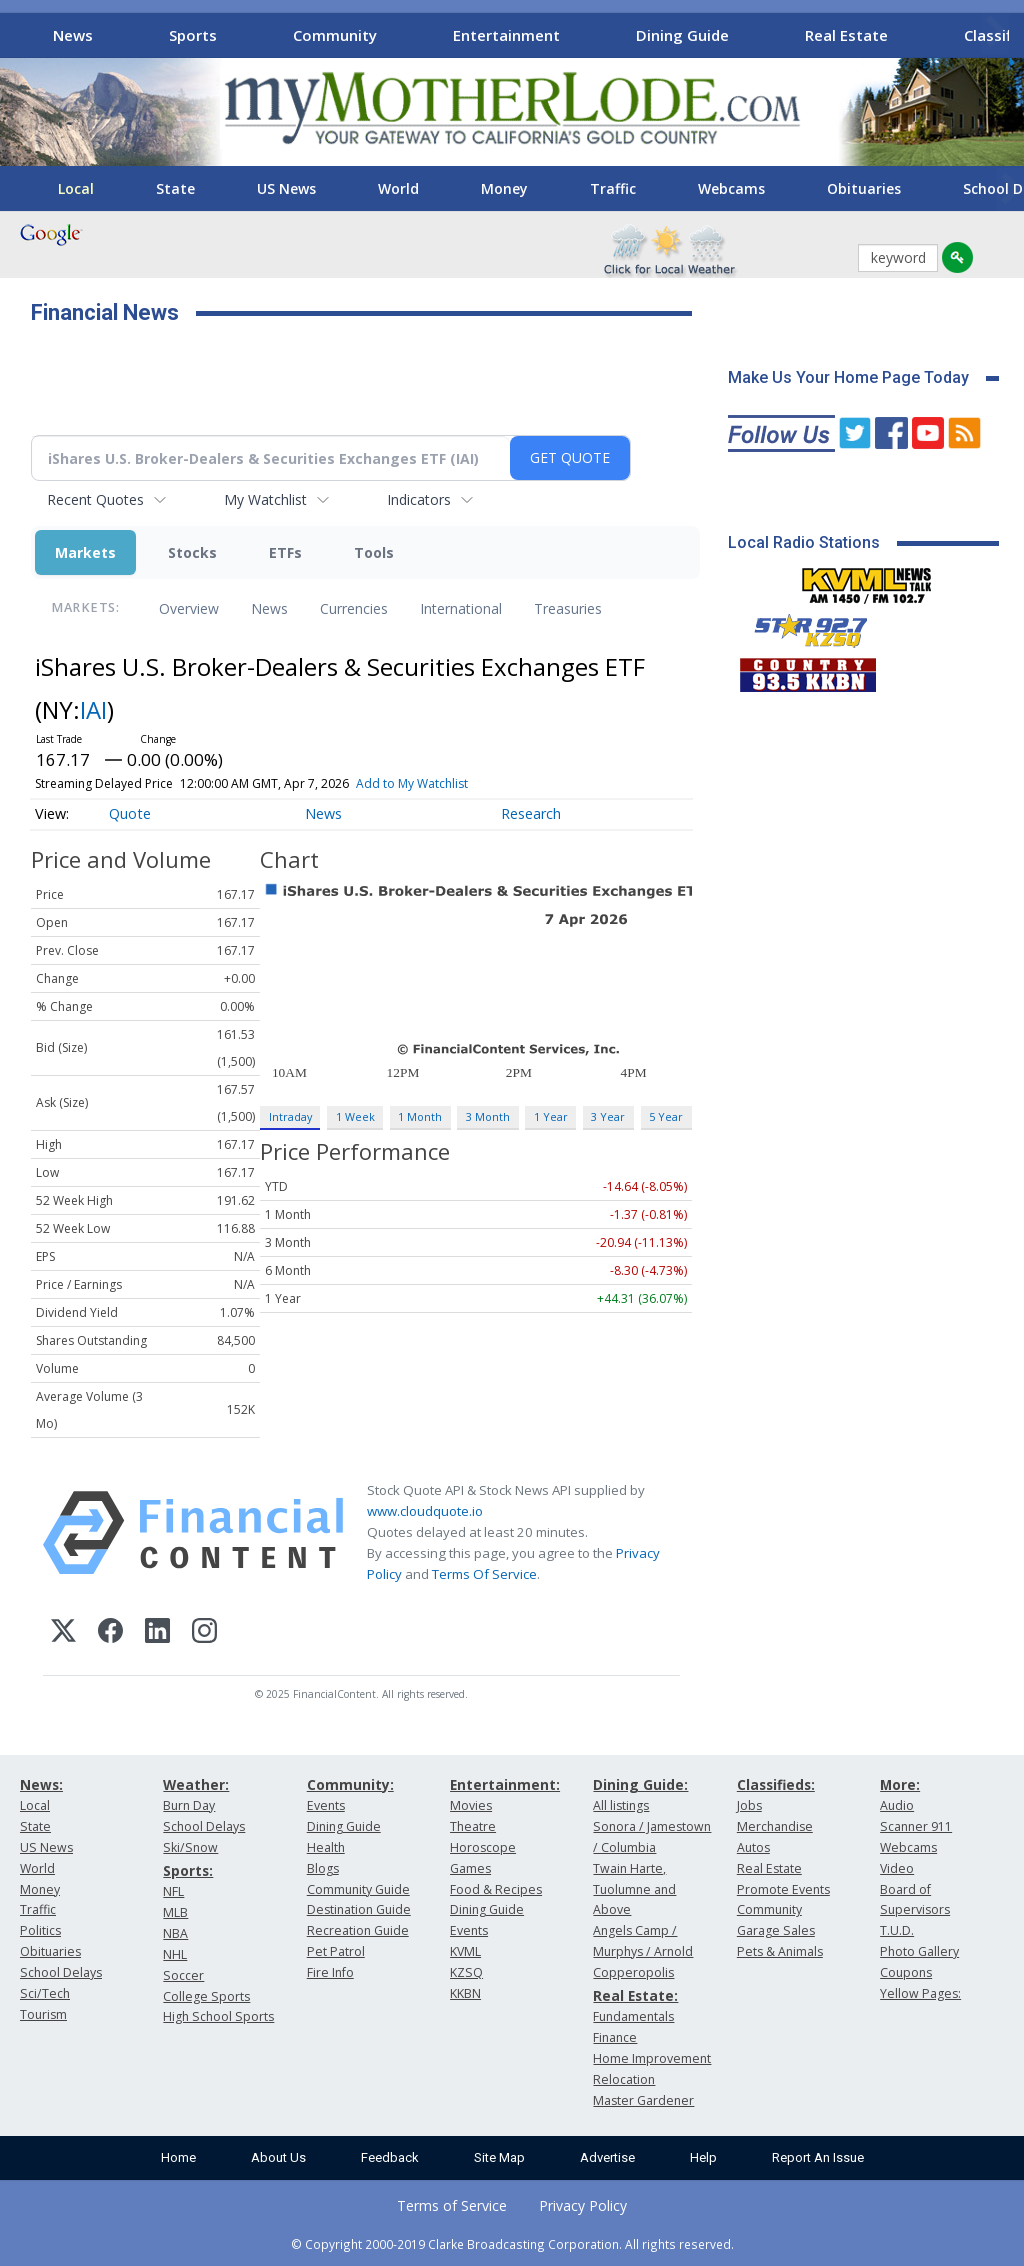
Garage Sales (776, 1930)
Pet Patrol (336, 1951)
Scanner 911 (916, 1826)
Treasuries (568, 608)
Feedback (390, 2157)
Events (326, 1805)
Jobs (749, 1805)
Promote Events (783, 1889)
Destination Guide (359, 1909)
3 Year (608, 1116)
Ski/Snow (190, 1847)
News (73, 35)
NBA (175, 1933)
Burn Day (189, 1805)
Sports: (188, 1870)
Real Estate (846, 35)
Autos (753, 1847)
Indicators (419, 499)
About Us (278, 2157)
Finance (615, 2037)
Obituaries (864, 188)
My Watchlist (265, 499)
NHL (175, 1954)
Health (326, 1847)
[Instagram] (204, 1633)
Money (504, 188)
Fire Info (330, 1972)
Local (76, 188)
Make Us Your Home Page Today (848, 377)
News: (41, 1784)
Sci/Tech (45, 1993)
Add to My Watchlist (412, 783)
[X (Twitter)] (63, 1633)
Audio (897, 1805)
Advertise (607, 2157)
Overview (189, 608)
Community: (350, 1784)
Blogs (323, 1868)
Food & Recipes (496, 1889)
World (398, 188)
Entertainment (506, 35)
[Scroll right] (995, 32)
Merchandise (775, 1826)
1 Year (551, 1116)
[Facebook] (110, 1633)
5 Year (666, 1116)
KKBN (465, 1993)
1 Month (420, 1116)
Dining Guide (682, 35)
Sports (193, 35)
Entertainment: (505, 1784)
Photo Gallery (919, 1951)
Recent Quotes (95, 499)
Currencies (354, 608)
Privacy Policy (583, 2205)
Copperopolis (633, 1972)
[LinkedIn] (157, 1633)
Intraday (290, 1116)
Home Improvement (652, 2058)
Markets (85, 552)
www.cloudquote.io (425, 1511)
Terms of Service (452, 2205)
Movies (471, 1805)
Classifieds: (776, 1784)
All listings (621, 1805)
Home (178, 2157)
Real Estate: (635, 1995)
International (461, 608)
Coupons (906, 1972)
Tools (374, 552)
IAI (93, 709)
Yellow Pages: (920, 1993)
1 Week (355, 1116)
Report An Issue (818, 2157)
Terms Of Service (484, 1574)
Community (335, 35)
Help (703, 2157)
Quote (130, 813)
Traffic (613, 188)
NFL (173, 1891)
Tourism (43, 2014)
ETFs (285, 552)
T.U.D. (897, 1930)
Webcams (731, 188)
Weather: (196, 1784)
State (175, 188)
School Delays (61, 1972)
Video (897, 1868)
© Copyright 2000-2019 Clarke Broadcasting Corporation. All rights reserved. (512, 2244)
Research (531, 813)
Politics (40, 1930)
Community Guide (358, 1889)
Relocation (624, 2079)
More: (900, 1784)
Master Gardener (643, 2100)
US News (286, 188)
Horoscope (483, 1847)
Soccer (183, 1975)
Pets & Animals (780, 1951)
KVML (465, 1951)
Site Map (499, 2157)
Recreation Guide (358, 1930)
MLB (175, 1912)
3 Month (488, 1116)
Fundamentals (633, 2016)
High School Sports (218, 2016)
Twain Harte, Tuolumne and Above (634, 1889)
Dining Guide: (640, 1784)
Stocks (192, 552)
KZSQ (466, 1972)
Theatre (473, 1826)
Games (470, 1868)
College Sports (206, 1996)
